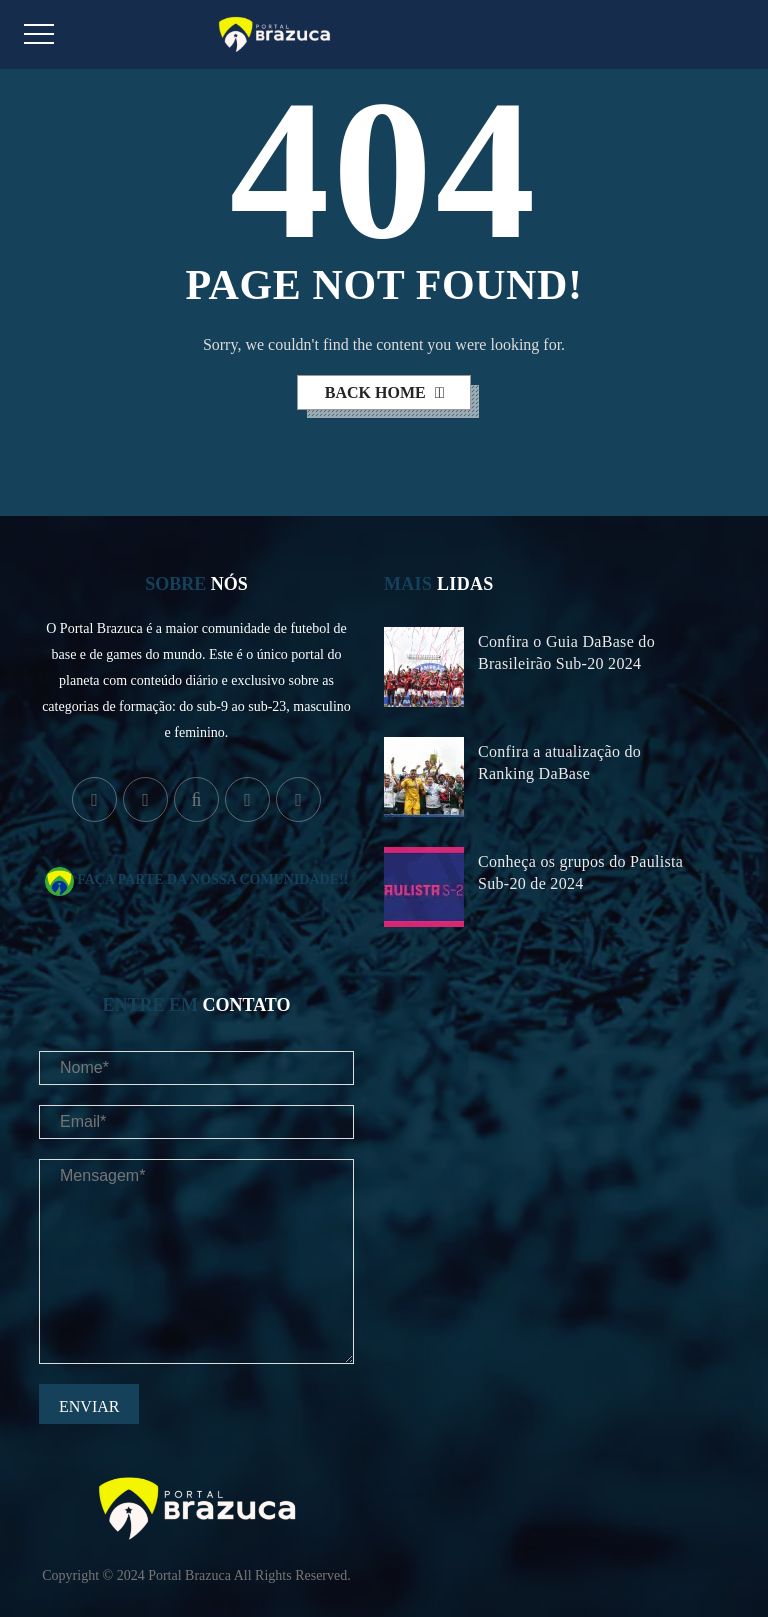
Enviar (89, 1406)
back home (377, 392)
